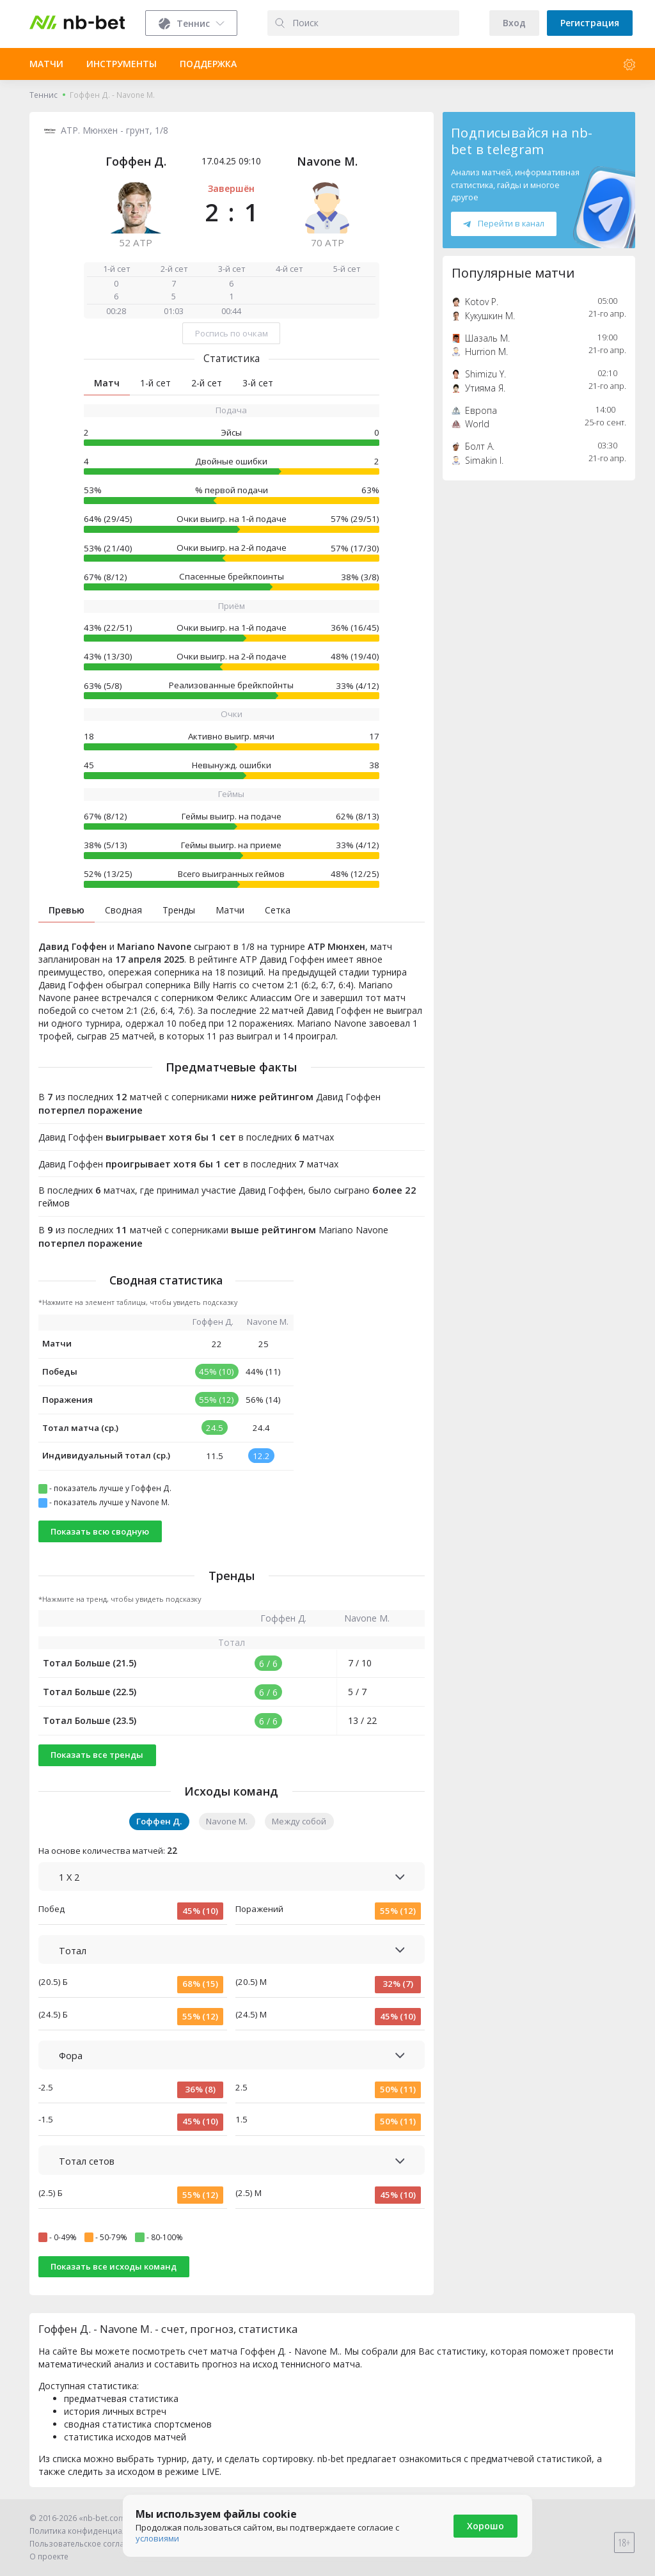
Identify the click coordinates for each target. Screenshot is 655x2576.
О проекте (48, 2556)
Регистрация (589, 23)
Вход (514, 23)
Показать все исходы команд (114, 2266)
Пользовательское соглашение (89, 2543)
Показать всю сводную (100, 1531)
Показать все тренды (97, 1754)
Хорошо (485, 2526)
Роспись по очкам (231, 333)
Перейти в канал (503, 223)
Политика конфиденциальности (91, 2530)
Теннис (43, 95)
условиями (157, 2538)
